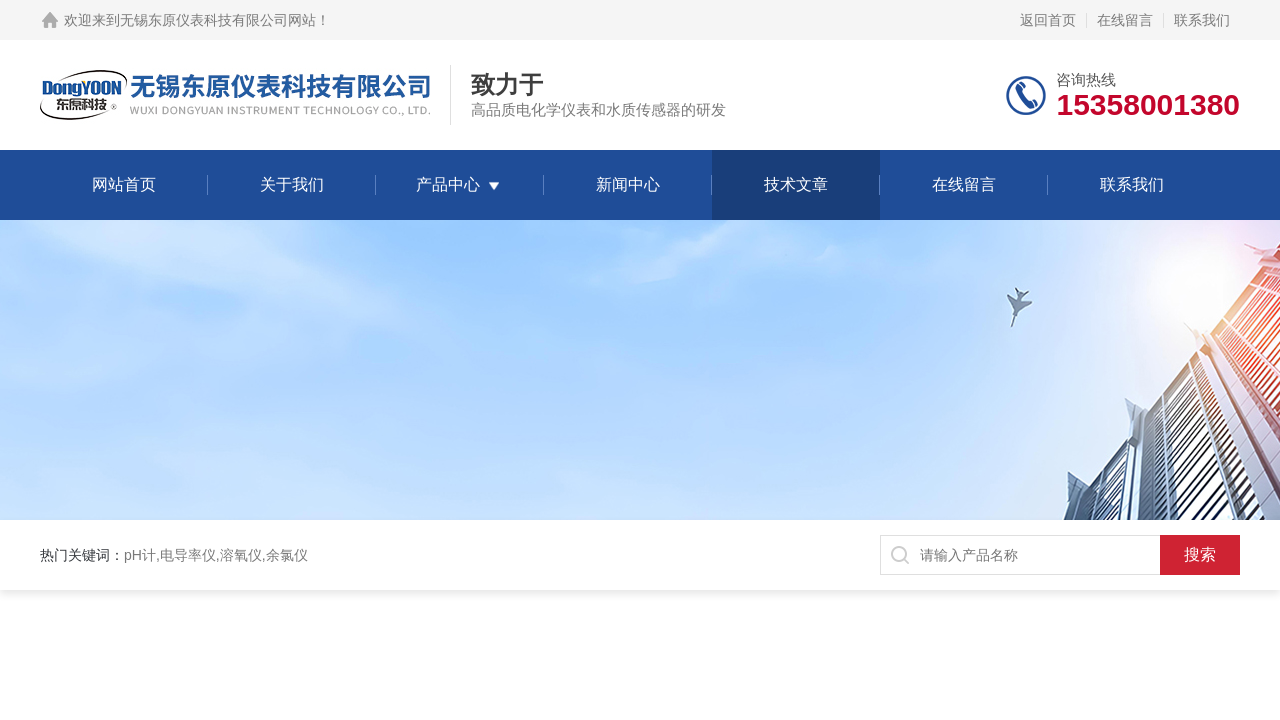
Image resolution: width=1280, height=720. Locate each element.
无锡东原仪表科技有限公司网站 (218, 20)
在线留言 (1125, 20)
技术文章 (796, 184)
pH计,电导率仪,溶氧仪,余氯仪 (216, 555)
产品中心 (448, 184)
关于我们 (292, 184)
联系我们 (1202, 20)
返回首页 (1048, 20)
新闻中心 (628, 184)
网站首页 (124, 184)
